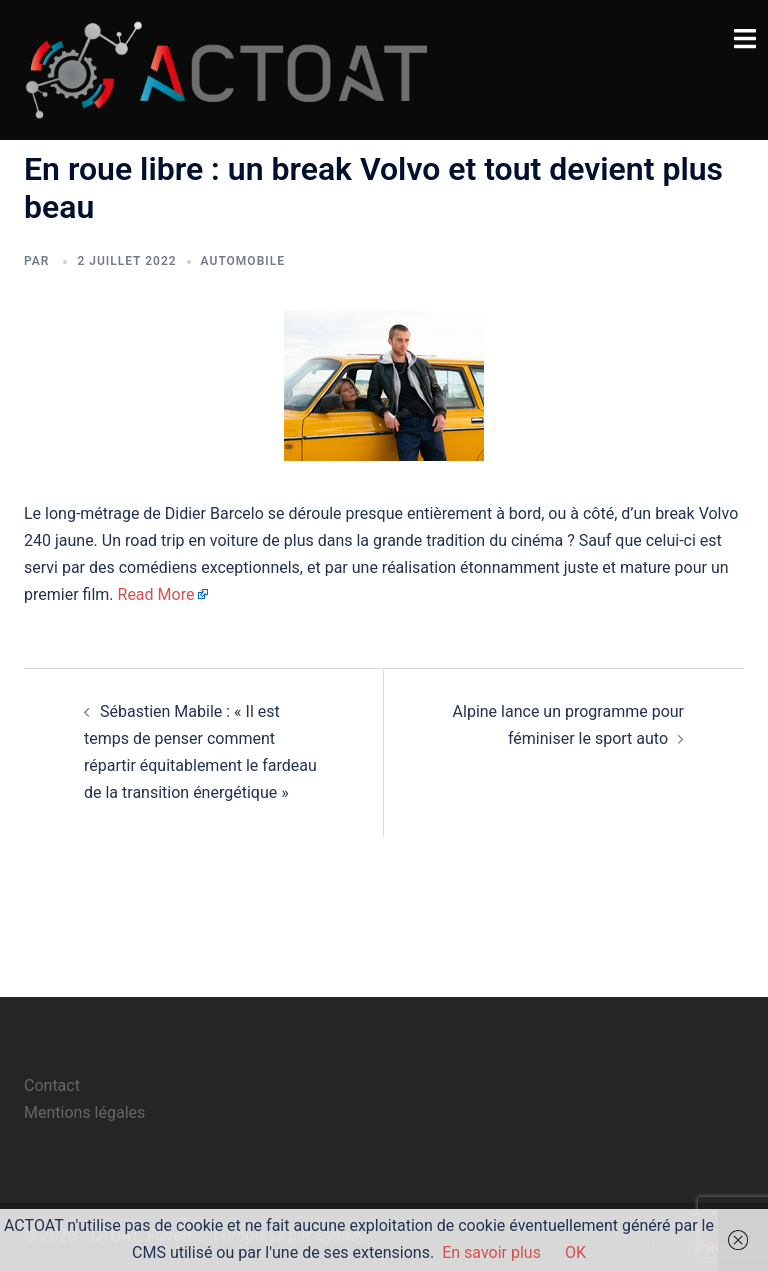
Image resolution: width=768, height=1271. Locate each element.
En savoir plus (491, 1252)
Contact (52, 1085)
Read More (156, 594)
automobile (243, 261)
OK (575, 1252)
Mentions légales (84, 1112)
